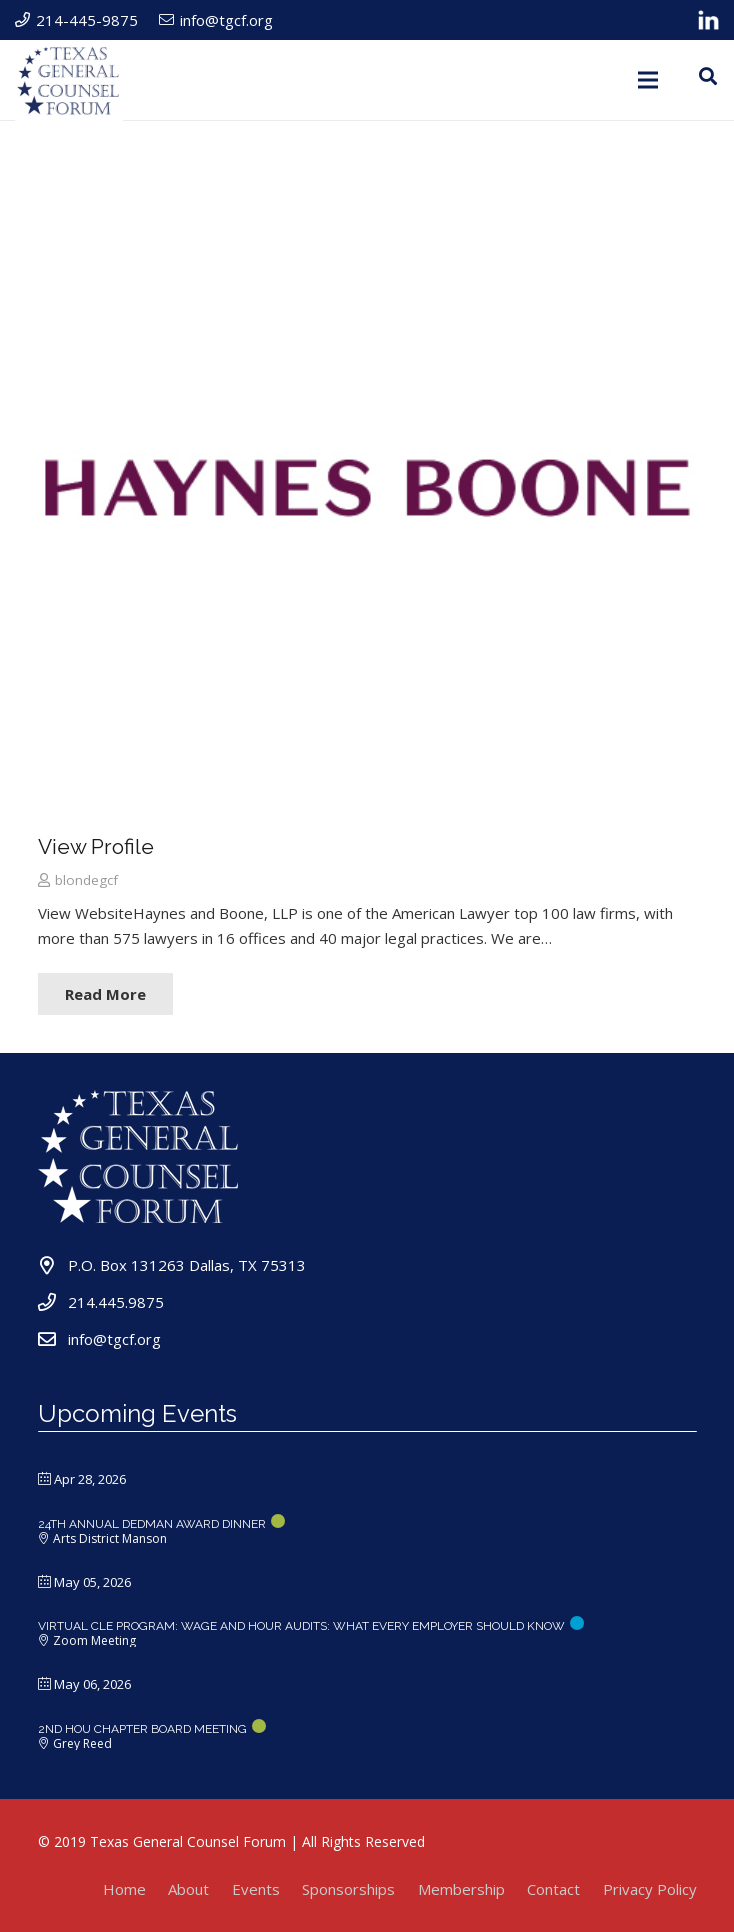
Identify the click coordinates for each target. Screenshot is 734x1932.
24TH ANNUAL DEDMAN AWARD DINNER (152, 1524)
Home (124, 1889)
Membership (461, 1889)
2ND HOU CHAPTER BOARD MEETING (142, 1729)
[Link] (708, 20)
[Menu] (648, 80)
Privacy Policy (650, 1889)
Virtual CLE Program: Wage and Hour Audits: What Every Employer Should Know (301, 1626)
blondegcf (86, 880)
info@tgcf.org (114, 1339)
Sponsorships (348, 1889)
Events (256, 1889)
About (188, 1889)
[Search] (708, 76)
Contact (553, 1889)
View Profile (96, 846)
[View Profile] (367, 487)
